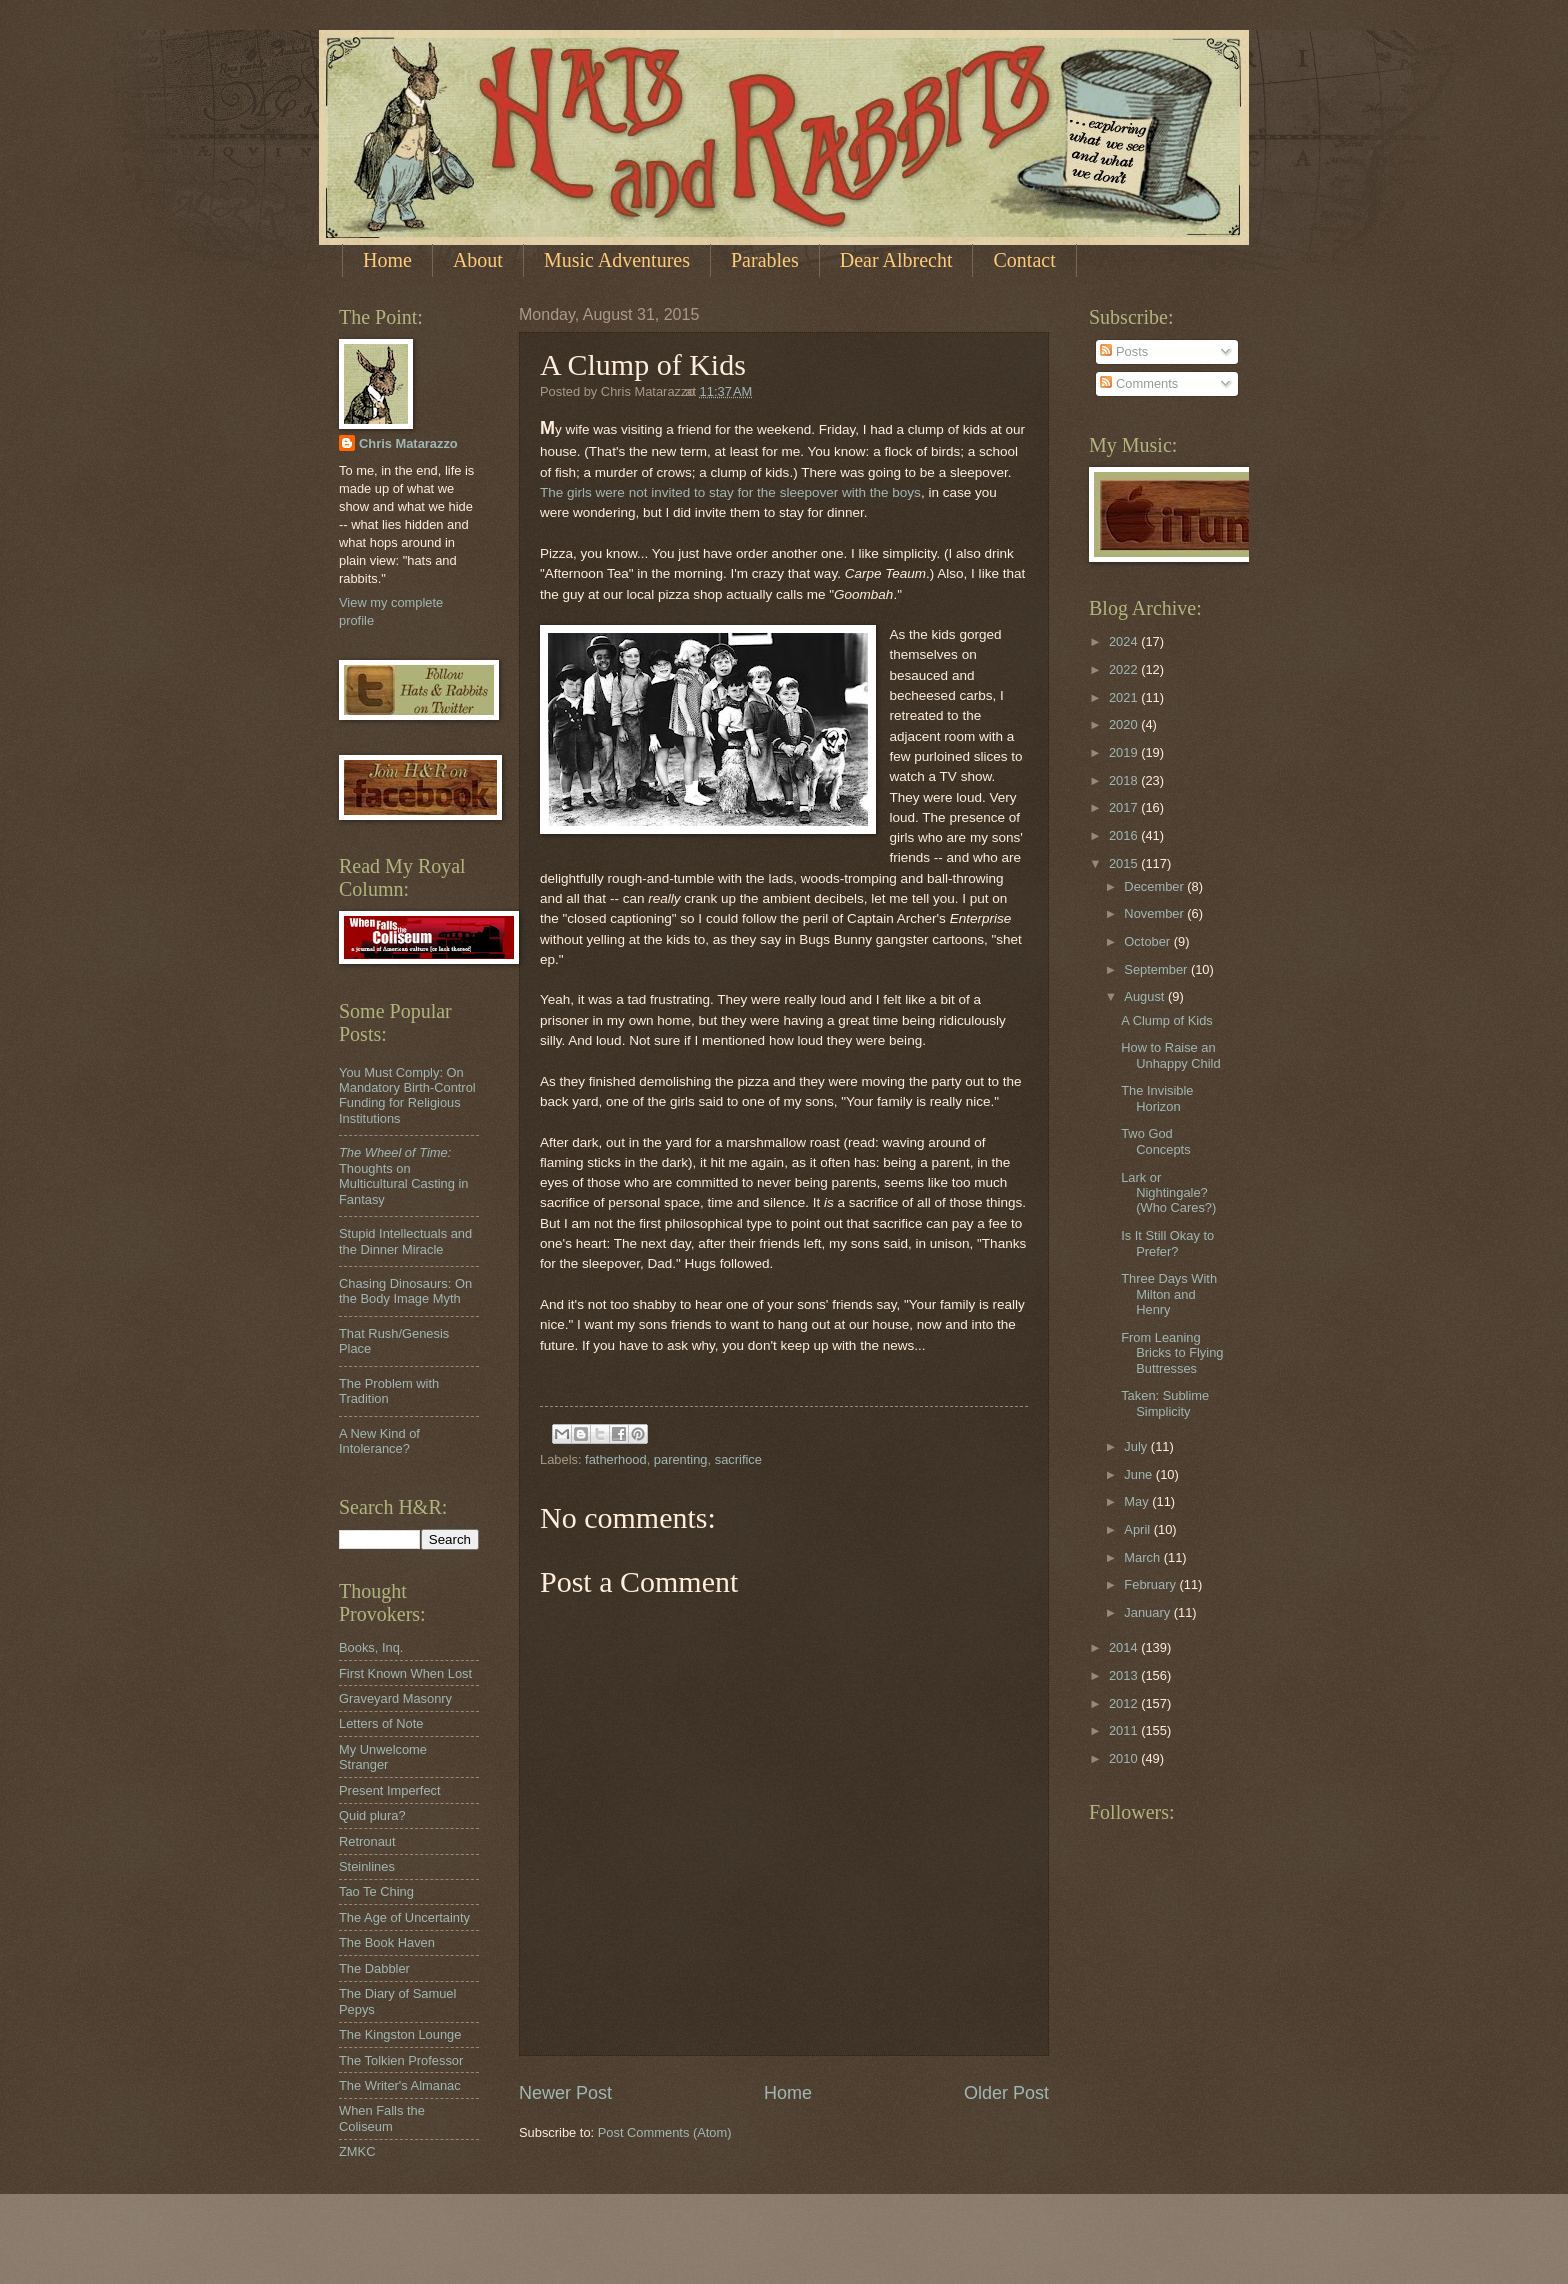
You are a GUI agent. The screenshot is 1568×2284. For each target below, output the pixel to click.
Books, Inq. (371, 1647)
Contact (1024, 260)
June (1140, 1474)
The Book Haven (387, 1942)
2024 (1125, 641)
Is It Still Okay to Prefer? (1167, 1243)
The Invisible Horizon (1157, 1098)
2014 (1125, 1647)
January (1148, 1612)
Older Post (1006, 2093)
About (478, 260)
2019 (1125, 752)
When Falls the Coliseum (382, 2118)
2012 (1125, 1703)
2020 (1125, 724)
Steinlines (367, 1866)
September (1157, 969)
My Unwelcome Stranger (383, 1757)
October (1148, 941)
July (1137, 1446)
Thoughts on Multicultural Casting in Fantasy (404, 1175)
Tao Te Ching (376, 1891)
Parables (765, 260)
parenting (681, 1459)
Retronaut (367, 1841)
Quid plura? (372, 1815)
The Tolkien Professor (401, 2060)
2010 (1125, 1758)
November (1155, 913)
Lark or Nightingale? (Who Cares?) (1168, 1193)
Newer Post (565, 2093)
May (1138, 1501)
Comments (1139, 383)
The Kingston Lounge (400, 2034)
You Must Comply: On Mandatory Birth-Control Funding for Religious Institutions (407, 1095)
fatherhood (616, 1459)
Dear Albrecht (896, 260)
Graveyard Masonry (395, 1698)
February (1151, 1584)
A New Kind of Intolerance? (379, 1441)
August (1146, 996)
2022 (1125, 669)
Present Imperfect (390, 1790)
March (1143, 1557)
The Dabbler (374, 1968)
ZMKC (357, 2151)
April (1138, 1529)
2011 (1125, 1730)
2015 (1125, 863)
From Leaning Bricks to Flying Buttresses (1172, 1353)
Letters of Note (381, 1723)
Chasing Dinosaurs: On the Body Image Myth (405, 1291)
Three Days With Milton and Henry (1169, 1294)
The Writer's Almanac (400, 2085)
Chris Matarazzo (408, 443)
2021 (1125, 697)
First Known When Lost (405, 1673)
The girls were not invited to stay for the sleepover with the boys (730, 492)
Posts (1124, 351)
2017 (1125, 807)
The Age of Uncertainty (404, 1917)
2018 (1125, 780)
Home (387, 260)
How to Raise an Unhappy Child (1170, 1055)
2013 (1125, 1675)
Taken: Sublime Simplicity (1165, 1403)
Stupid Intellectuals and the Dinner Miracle (405, 1241)
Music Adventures (617, 260)
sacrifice (738, 1459)
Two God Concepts (1155, 1141)
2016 (1125, 835)
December (1155, 886)
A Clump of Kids (1167, 1020)
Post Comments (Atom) (665, 2132)
